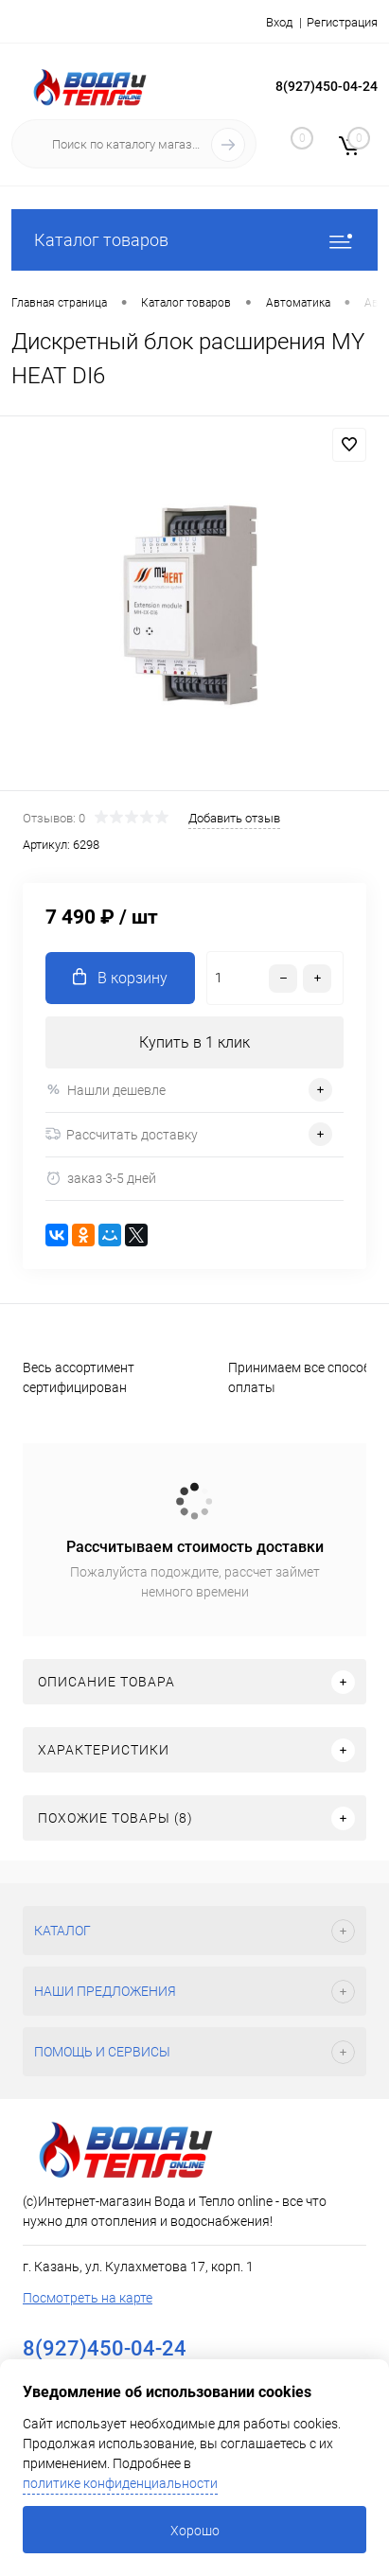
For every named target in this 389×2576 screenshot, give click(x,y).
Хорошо (195, 2530)
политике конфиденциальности (120, 2483)
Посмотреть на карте (87, 2297)
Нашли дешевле (105, 1090)
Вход (279, 22)
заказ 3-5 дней (100, 1179)
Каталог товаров (194, 240)
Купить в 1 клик (194, 1042)
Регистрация (342, 22)
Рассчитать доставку (121, 1134)
